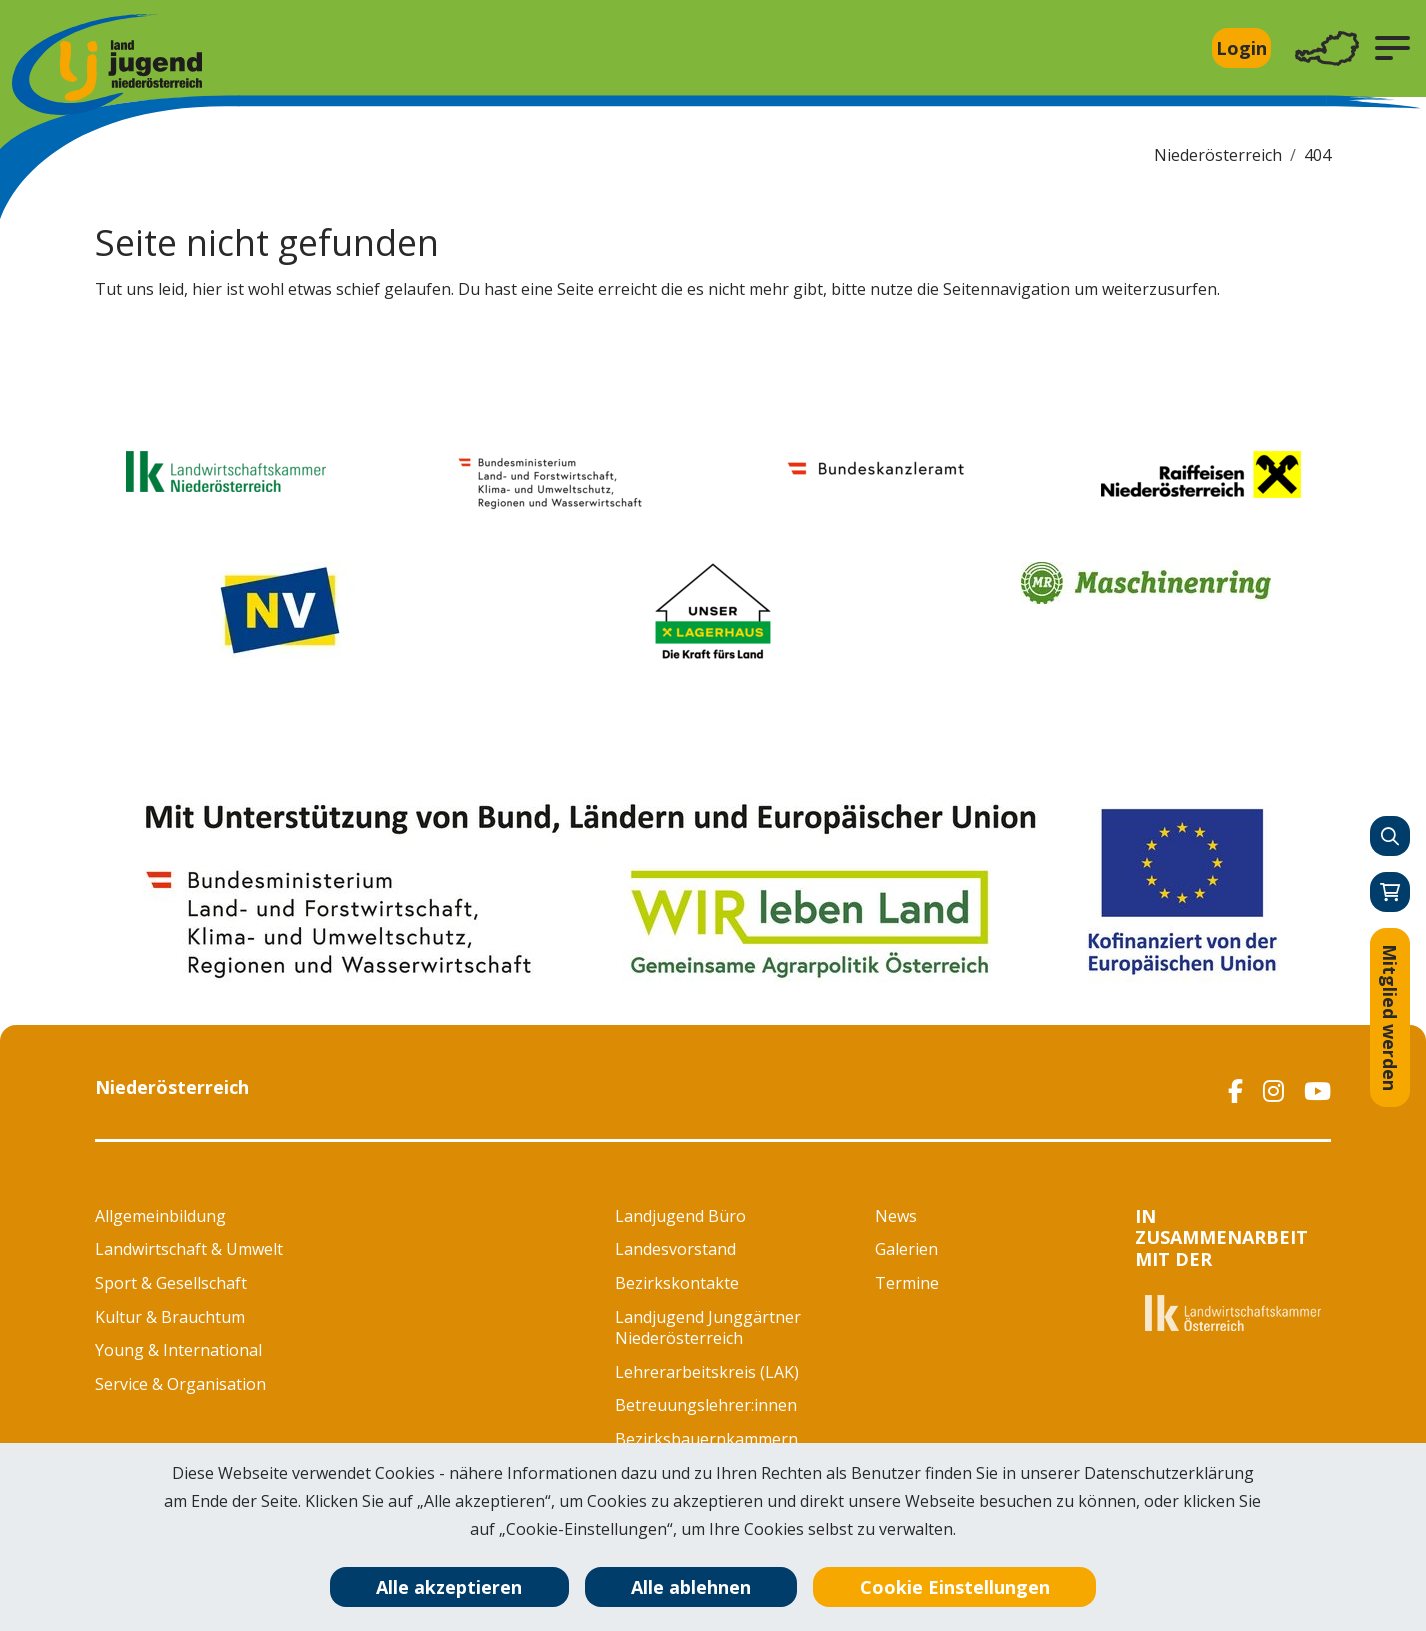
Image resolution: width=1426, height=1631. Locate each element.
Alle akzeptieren (449, 1587)
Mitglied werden (1390, 1017)
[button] (1392, 48)
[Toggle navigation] (1327, 48)
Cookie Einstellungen (955, 1587)
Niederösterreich (1218, 155)
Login (1241, 48)
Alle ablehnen (691, 1587)
